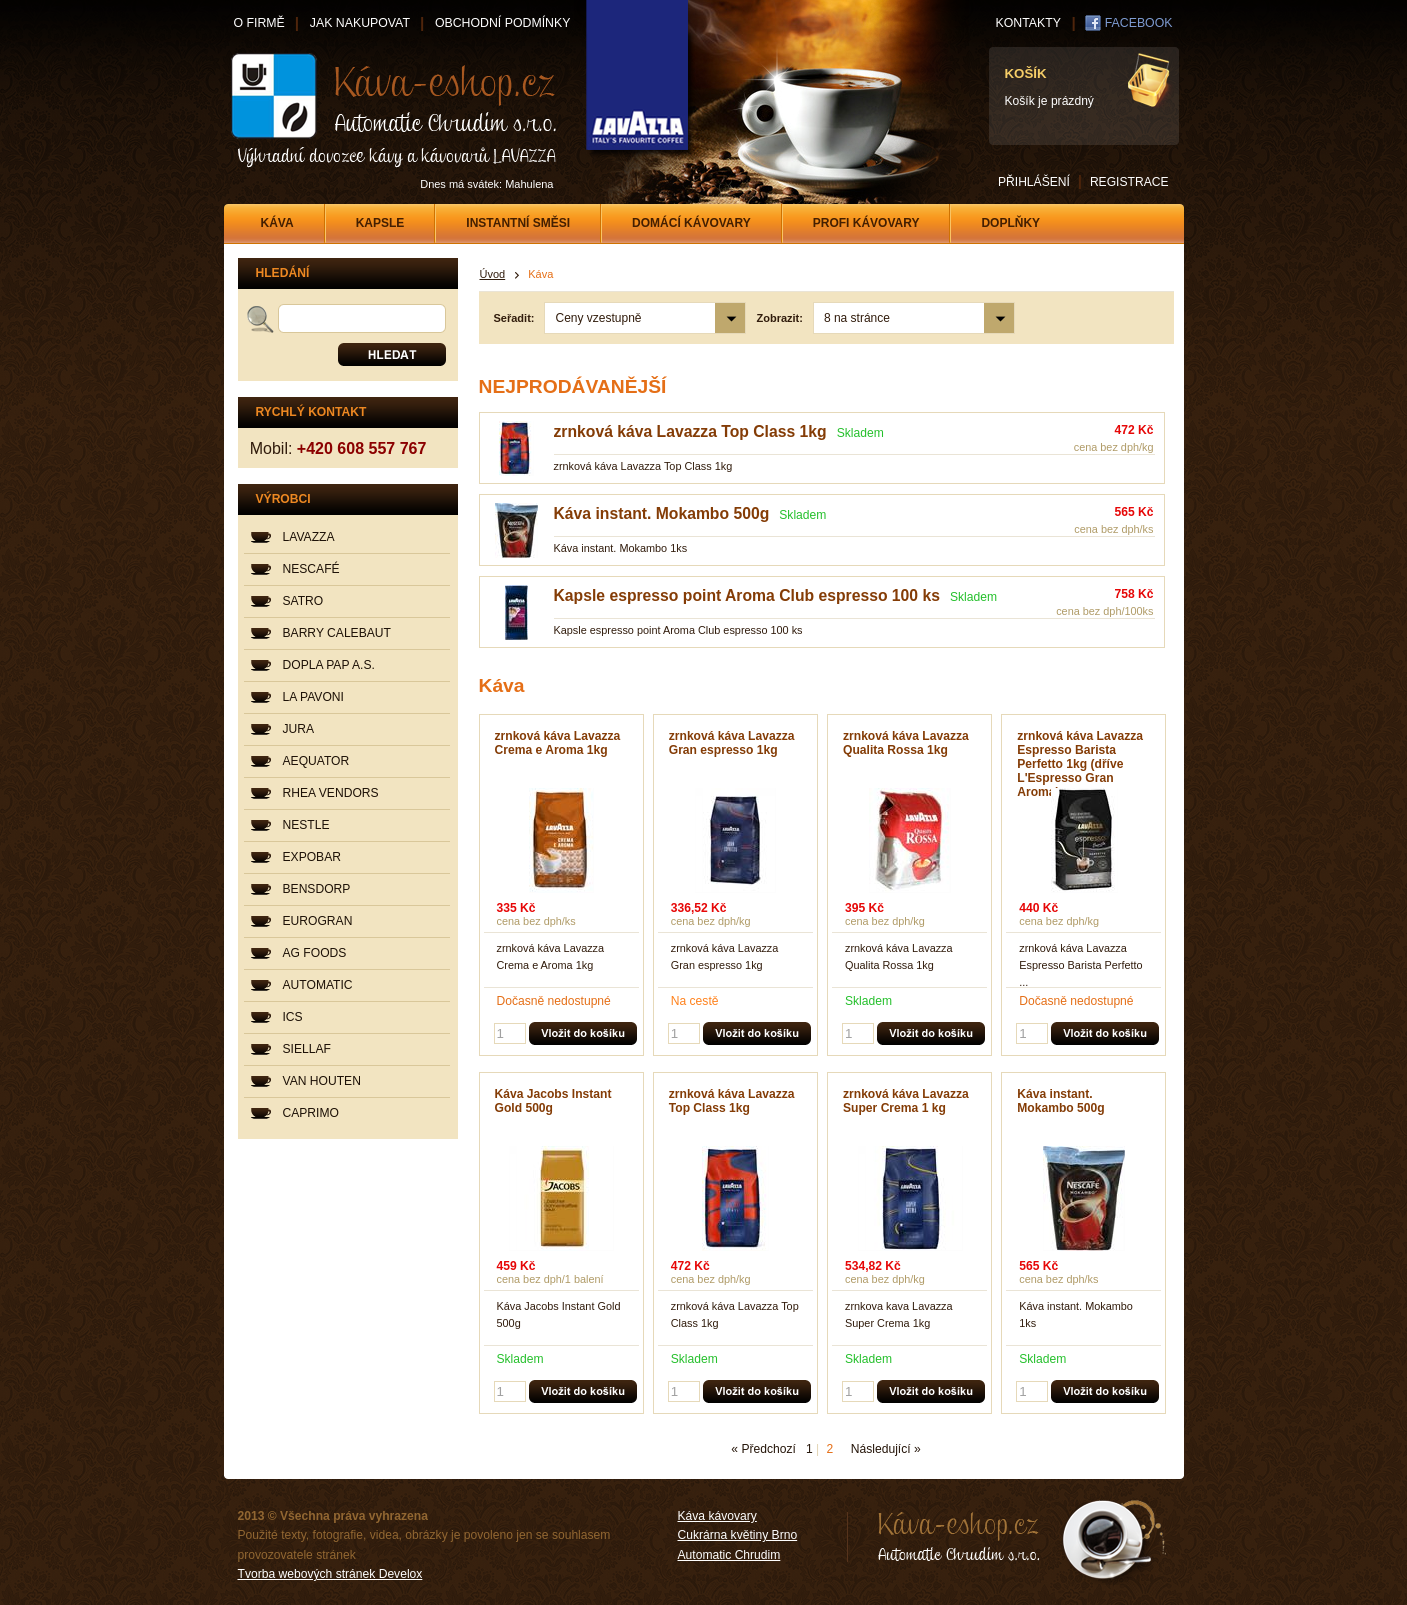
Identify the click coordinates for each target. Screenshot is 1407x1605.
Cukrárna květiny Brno (738, 1535)
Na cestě (695, 1001)
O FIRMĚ (259, 23)
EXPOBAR (312, 857)
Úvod (493, 274)
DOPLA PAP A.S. (329, 665)
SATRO (303, 601)
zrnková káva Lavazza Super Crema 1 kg (906, 1101)
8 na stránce (857, 318)
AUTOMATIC (318, 985)
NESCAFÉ (311, 569)
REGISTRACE (1129, 182)
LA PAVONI (313, 697)
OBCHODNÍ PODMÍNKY (502, 23)
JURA (299, 729)
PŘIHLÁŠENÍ (1034, 182)
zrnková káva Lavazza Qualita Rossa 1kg (906, 743)
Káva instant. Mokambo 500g (662, 513)
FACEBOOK (1139, 23)
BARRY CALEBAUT (337, 633)
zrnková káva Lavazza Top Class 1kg (690, 431)
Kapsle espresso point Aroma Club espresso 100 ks (747, 595)
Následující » (886, 1449)
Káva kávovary (717, 1516)
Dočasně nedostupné (554, 1001)
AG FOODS (315, 953)
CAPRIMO (311, 1113)
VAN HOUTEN (322, 1081)
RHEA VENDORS (331, 793)
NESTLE (306, 825)
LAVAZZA (309, 537)
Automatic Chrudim (729, 1555)
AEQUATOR (316, 761)
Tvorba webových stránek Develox (330, 1574)
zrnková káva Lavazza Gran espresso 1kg (732, 743)
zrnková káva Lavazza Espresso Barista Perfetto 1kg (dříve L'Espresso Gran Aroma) (1080, 764)
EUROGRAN (318, 921)
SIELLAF (307, 1049)
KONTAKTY (1028, 23)
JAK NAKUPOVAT (360, 23)
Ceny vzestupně (598, 318)
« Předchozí (763, 1449)
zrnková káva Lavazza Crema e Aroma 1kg (558, 743)
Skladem (860, 433)
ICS (293, 1017)
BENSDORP (317, 889)
